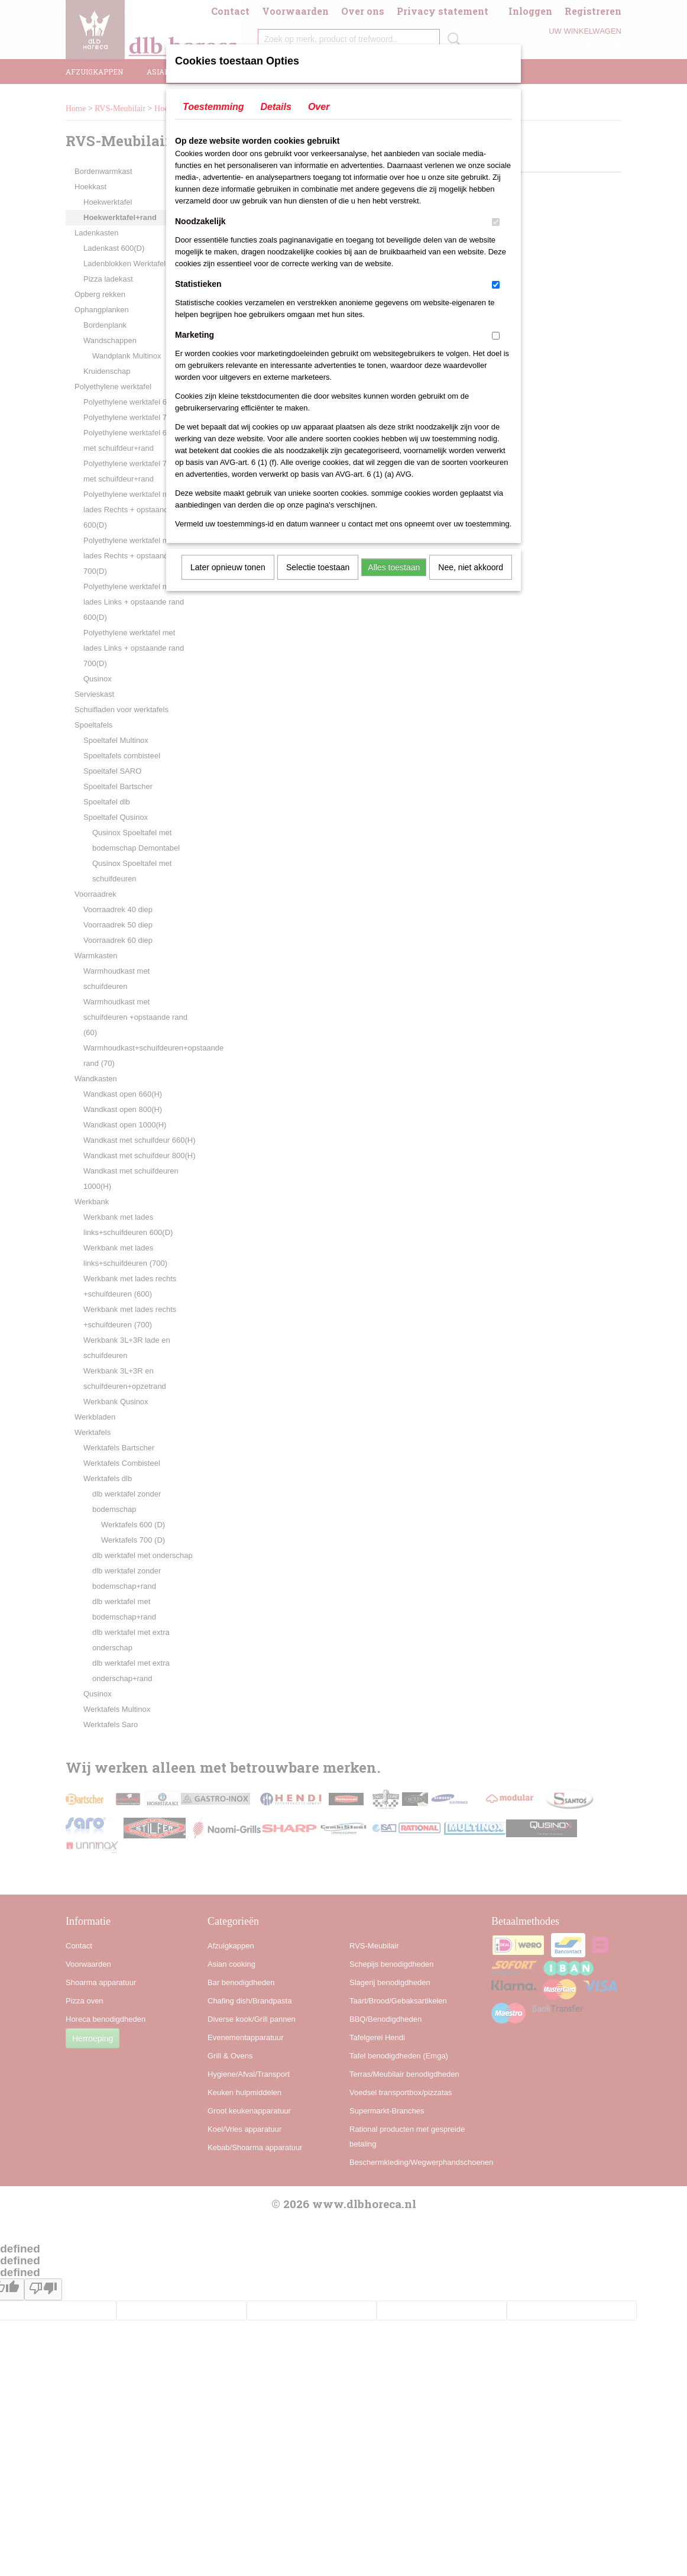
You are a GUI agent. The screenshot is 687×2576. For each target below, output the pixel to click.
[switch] (496, 222)
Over (318, 107)
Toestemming (213, 107)
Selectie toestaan (317, 567)
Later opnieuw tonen (227, 567)
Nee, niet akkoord (470, 567)
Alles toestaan (394, 567)
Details (275, 107)
